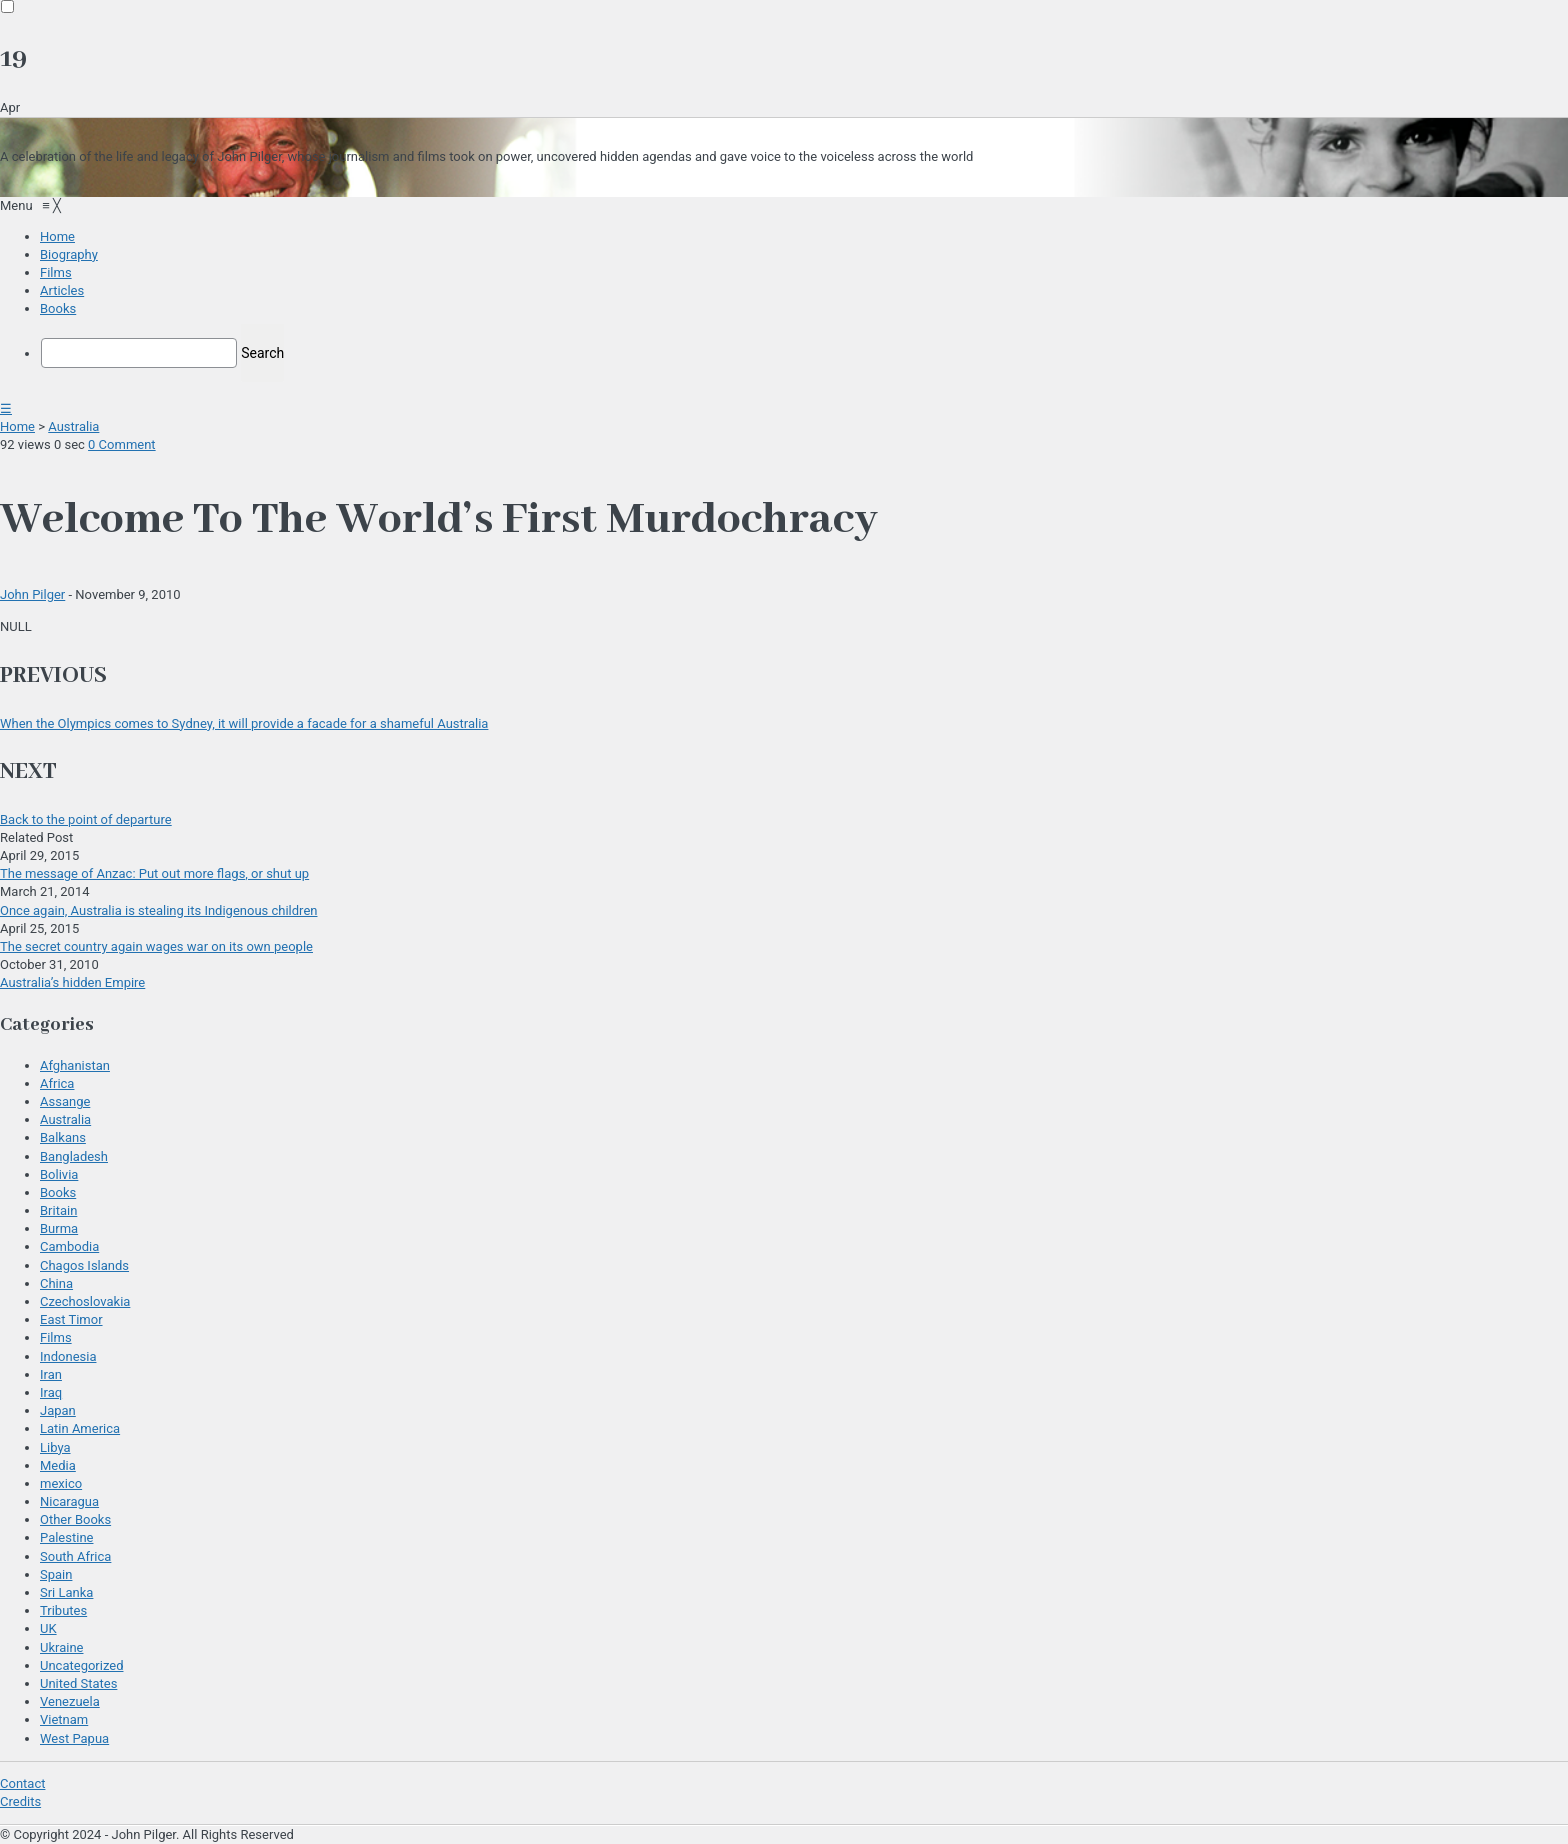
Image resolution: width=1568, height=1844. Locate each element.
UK (48, 1628)
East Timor (71, 1319)
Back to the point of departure (86, 819)
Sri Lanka (66, 1592)
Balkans (63, 1137)
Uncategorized (81, 1665)
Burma (59, 1228)
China (56, 1283)
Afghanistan (75, 1065)
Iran (51, 1374)
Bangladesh (74, 1156)
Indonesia (68, 1356)
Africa (57, 1083)
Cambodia (69, 1246)
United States (78, 1683)
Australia (73, 426)
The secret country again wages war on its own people (156, 946)
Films (56, 1337)
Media (58, 1465)
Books (58, 1192)
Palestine (66, 1537)
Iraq (51, 1392)
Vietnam (64, 1719)
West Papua (74, 1738)
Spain (56, 1574)
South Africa (75, 1556)
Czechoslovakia (85, 1301)
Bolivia (59, 1174)
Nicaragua (69, 1501)
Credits (20, 1801)
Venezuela (70, 1701)
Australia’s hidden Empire (72, 982)
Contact (22, 1783)
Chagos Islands (84, 1265)
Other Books (75, 1519)
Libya (55, 1447)
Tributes (63, 1610)
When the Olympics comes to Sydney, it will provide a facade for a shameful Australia (244, 723)
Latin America (80, 1428)
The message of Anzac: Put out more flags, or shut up (154, 873)
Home (17, 426)
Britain (58, 1210)
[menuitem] (57, 236)
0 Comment (122, 444)
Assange (65, 1101)
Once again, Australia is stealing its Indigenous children (158, 910)
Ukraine (61, 1647)
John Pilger (32, 594)
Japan (58, 1410)
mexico (61, 1483)
